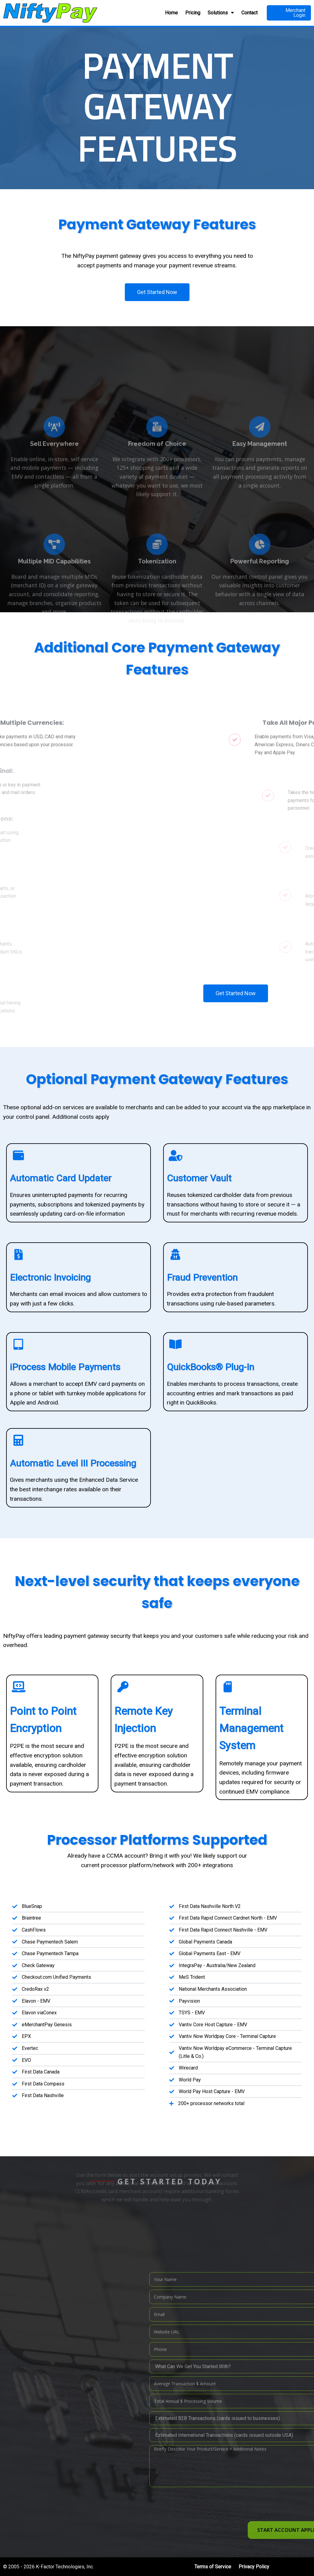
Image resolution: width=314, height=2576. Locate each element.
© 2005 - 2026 (19, 2567)
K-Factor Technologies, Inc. (65, 2567)
